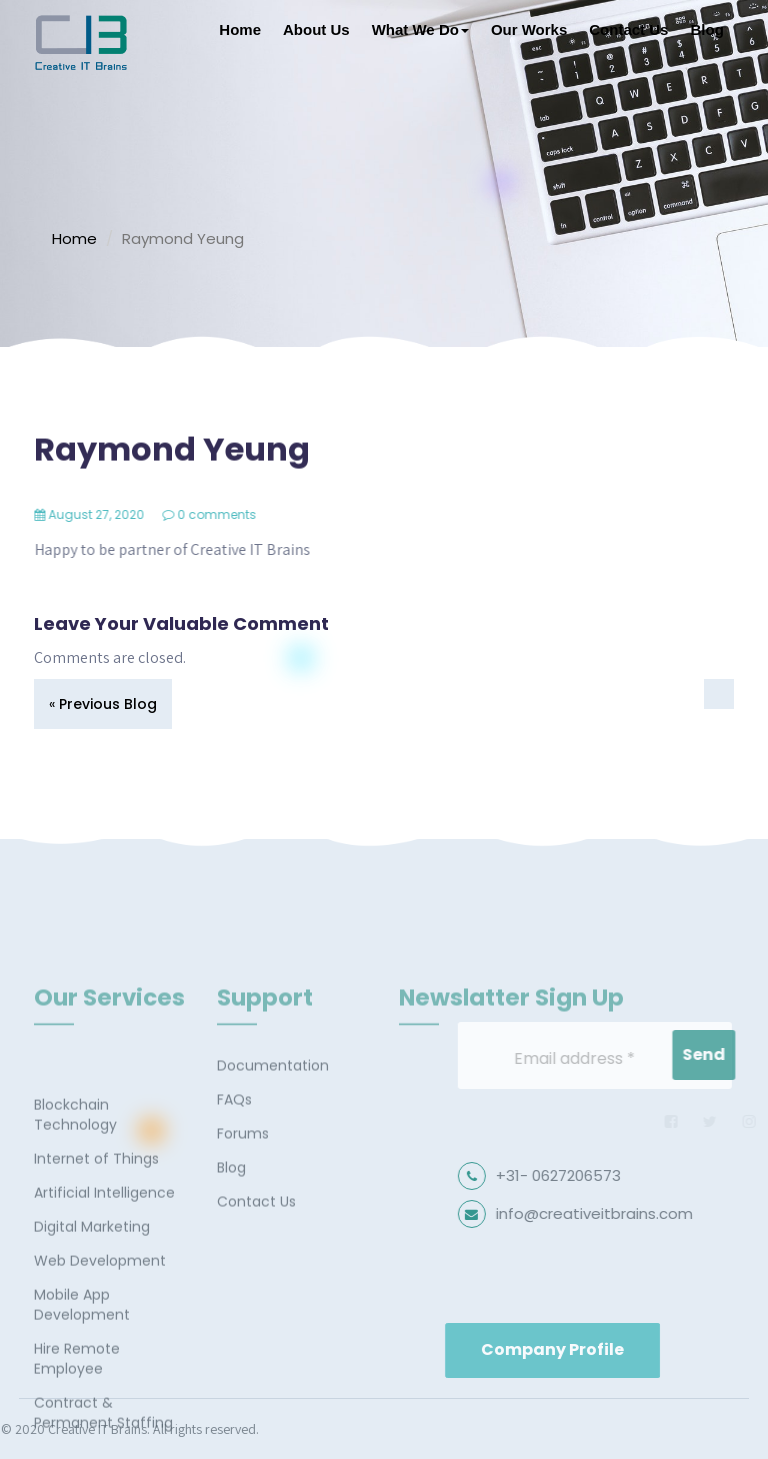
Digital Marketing (92, 1342)
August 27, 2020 (109, 514)
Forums (243, 1187)
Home (240, 29)
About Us (316, 29)
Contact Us (628, 29)
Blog (706, 29)
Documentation (273, 1119)
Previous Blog (108, 704)
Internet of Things (96, 1274)
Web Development (100, 1376)
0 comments (229, 514)
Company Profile (625, 1349)
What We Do (420, 29)
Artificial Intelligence (104, 1308)
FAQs (234, 1153)
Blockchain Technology (75, 1230)
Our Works (529, 29)
